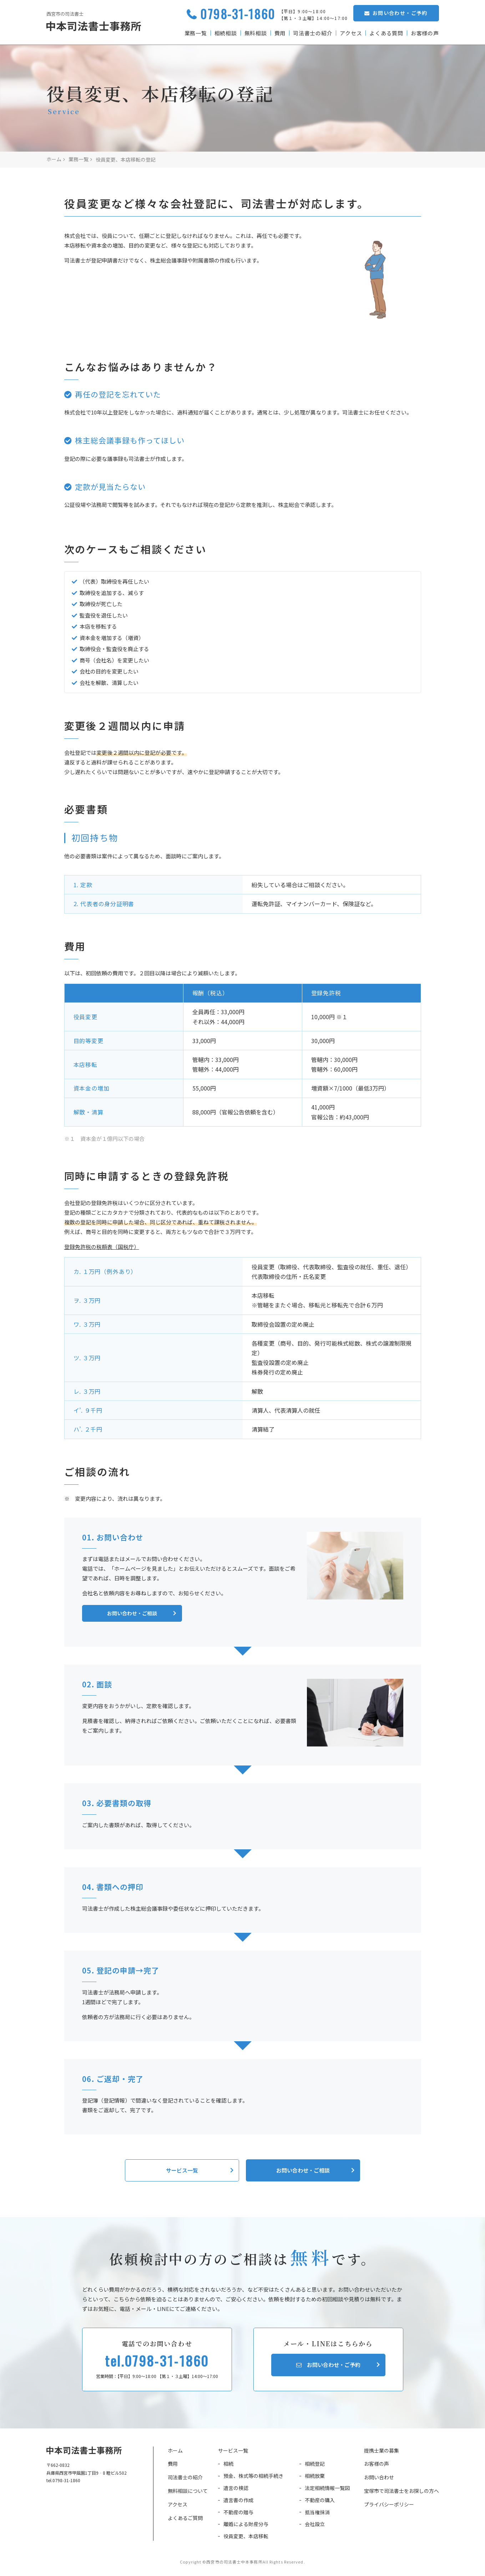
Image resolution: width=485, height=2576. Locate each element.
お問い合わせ (379, 2477)
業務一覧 (195, 33)
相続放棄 (315, 2475)
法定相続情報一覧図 (327, 2487)
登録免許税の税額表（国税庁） (101, 1246)
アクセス (350, 33)
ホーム (175, 2450)
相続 (228, 2463)
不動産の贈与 (238, 2512)
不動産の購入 (320, 2500)
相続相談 (225, 33)
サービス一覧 (233, 2450)
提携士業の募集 (381, 2450)
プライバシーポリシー (389, 2504)
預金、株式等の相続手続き (253, 2475)
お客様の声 (425, 33)
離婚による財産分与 (245, 2523)
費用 (279, 33)
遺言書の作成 (238, 2500)
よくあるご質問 (185, 2517)
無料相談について (188, 2490)
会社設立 (315, 2523)
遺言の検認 (235, 2487)
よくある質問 (386, 33)
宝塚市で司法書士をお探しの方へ (401, 2490)
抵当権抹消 (317, 2512)
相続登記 (315, 2463)
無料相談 (255, 33)
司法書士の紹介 (312, 33)
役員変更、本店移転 (245, 2536)
